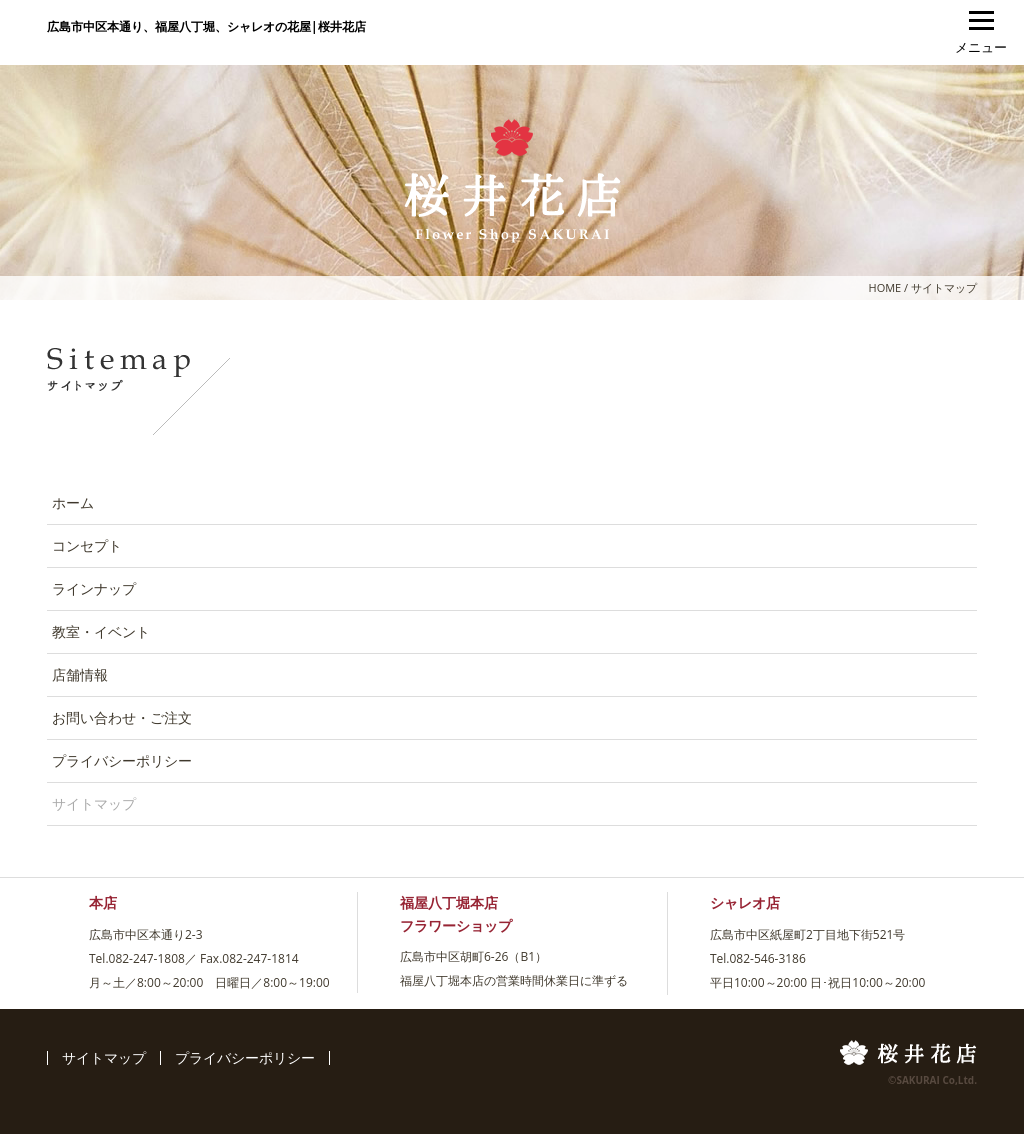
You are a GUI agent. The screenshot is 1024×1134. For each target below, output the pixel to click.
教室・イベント (101, 631)
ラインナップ (94, 588)
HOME (885, 287)
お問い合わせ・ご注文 (122, 717)
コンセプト (87, 545)
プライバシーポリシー (122, 760)
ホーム (73, 502)
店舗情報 (80, 674)
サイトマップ (104, 1057)
